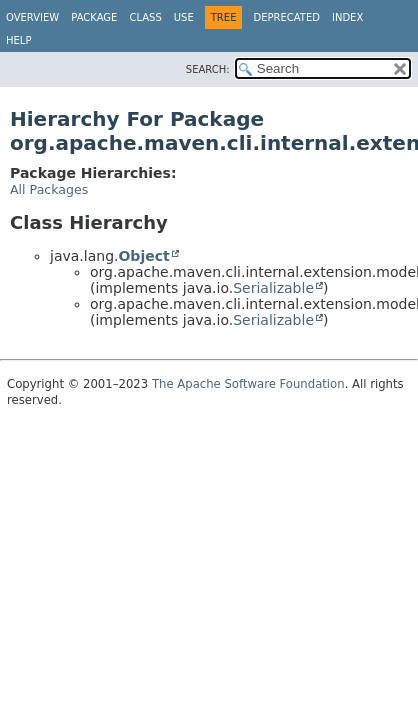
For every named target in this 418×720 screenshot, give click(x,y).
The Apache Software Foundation (248, 384)
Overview (32, 17)
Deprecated (286, 17)
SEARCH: (208, 69)
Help (18, 40)
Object (143, 256)
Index (347, 17)
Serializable (273, 288)
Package (94, 17)
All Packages (49, 189)
